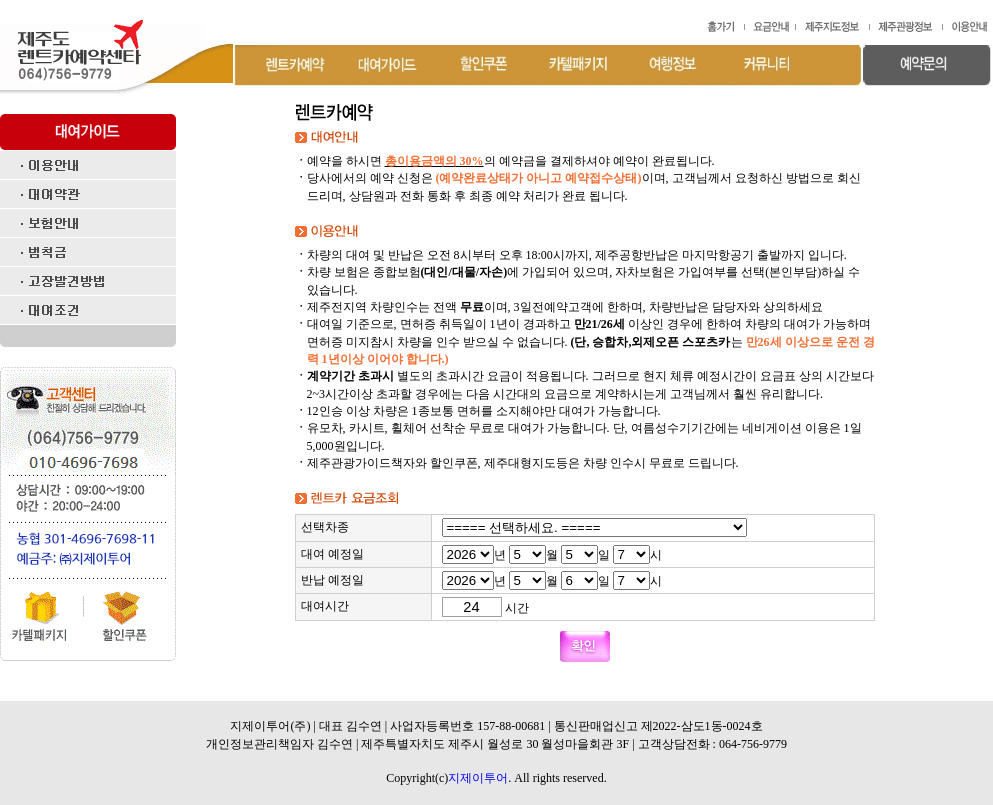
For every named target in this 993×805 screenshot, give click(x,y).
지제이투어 (478, 778)
